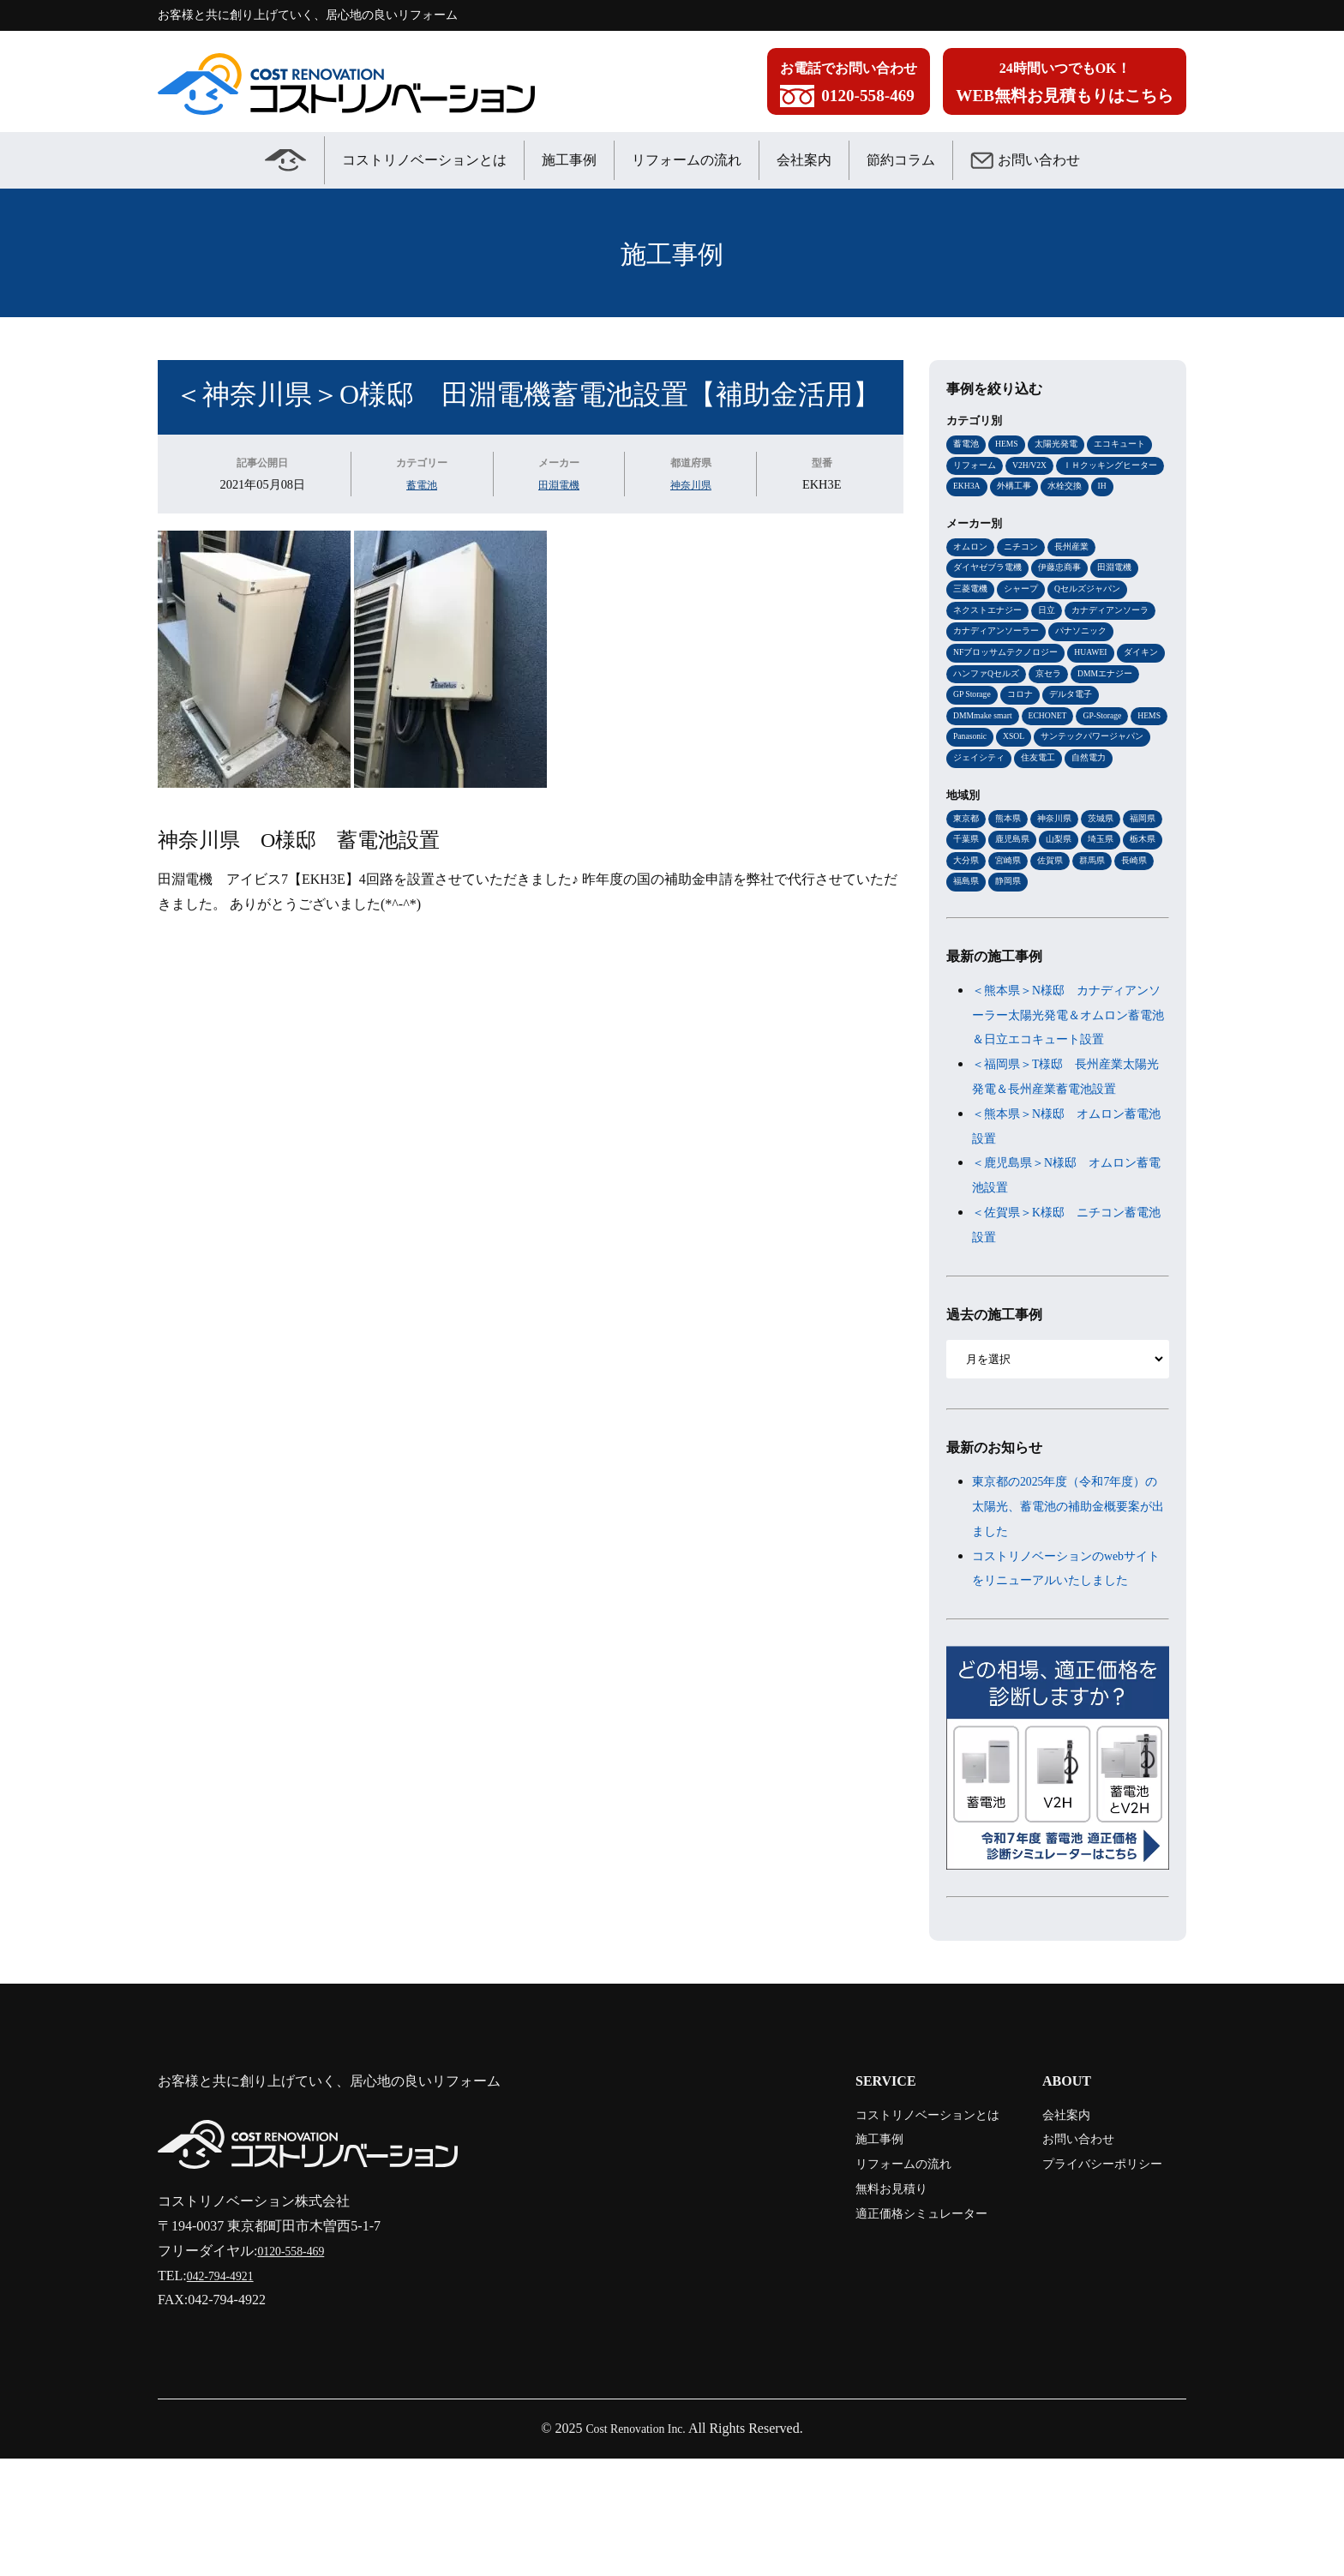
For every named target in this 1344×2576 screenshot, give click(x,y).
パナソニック (981, 686)
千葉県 (1012, 904)
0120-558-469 (296, 2368)
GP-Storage (1036, 776)
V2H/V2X (1037, 466)
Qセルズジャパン (1097, 618)
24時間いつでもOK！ (1064, 86)
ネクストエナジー (991, 640)
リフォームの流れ (686, 160)
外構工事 (1140, 488)
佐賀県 (1145, 927)
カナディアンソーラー (1101, 663)
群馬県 (967, 950)
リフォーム (976, 466)
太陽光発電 (1064, 444)
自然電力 (1099, 820)
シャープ (1026, 618)
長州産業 (1080, 573)
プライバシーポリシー (1090, 2281)
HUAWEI (972, 708)
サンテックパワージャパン (1050, 798)
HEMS (1011, 444)
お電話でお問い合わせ (848, 86)
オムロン (972, 573)
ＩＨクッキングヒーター (1005, 488)
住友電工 (1045, 820)
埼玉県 (967, 927)
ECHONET (975, 776)
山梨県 (1110, 904)
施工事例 (569, 160)
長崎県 (1012, 950)
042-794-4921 (226, 2393)
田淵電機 (555, 484)
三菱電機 (972, 618)
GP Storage (1097, 730)
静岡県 (1101, 950)
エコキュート (1132, 444)
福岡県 (967, 904)
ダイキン (1026, 708)
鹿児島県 (1061, 904)
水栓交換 (972, 512)
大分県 (1056, 927)
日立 (1054, 640)
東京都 (967, 882)
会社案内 (804, 160)
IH (1012, 512)
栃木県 (1012, 927)
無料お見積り (855, 2305)
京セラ (967, 730)
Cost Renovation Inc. (636, 2546)
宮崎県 (1101, 927)
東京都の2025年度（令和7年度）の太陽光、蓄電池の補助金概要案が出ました (1068, 1600)
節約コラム (901, 160)
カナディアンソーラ (995, 663)
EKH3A (1089, 488)
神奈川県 (692, 484)
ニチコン (1026, 573)
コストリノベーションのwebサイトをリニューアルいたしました (1068, 1674)
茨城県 (1110, 882)
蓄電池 (417, 484)
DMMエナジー (1028, 730)
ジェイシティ (981, 820)
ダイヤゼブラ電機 (991, 596)
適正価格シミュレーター (889, 2330)
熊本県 (1012, 882)
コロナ (967, 753)
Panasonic (1138, 776)
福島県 (1056, 950)
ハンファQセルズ (1097, 708)
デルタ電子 (1021, 753)
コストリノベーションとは (424, 160)
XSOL (965, 798)
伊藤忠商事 (1068, 596)
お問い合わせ (1025, 160)
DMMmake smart (1095, 753)
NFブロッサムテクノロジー (1084, 686)
